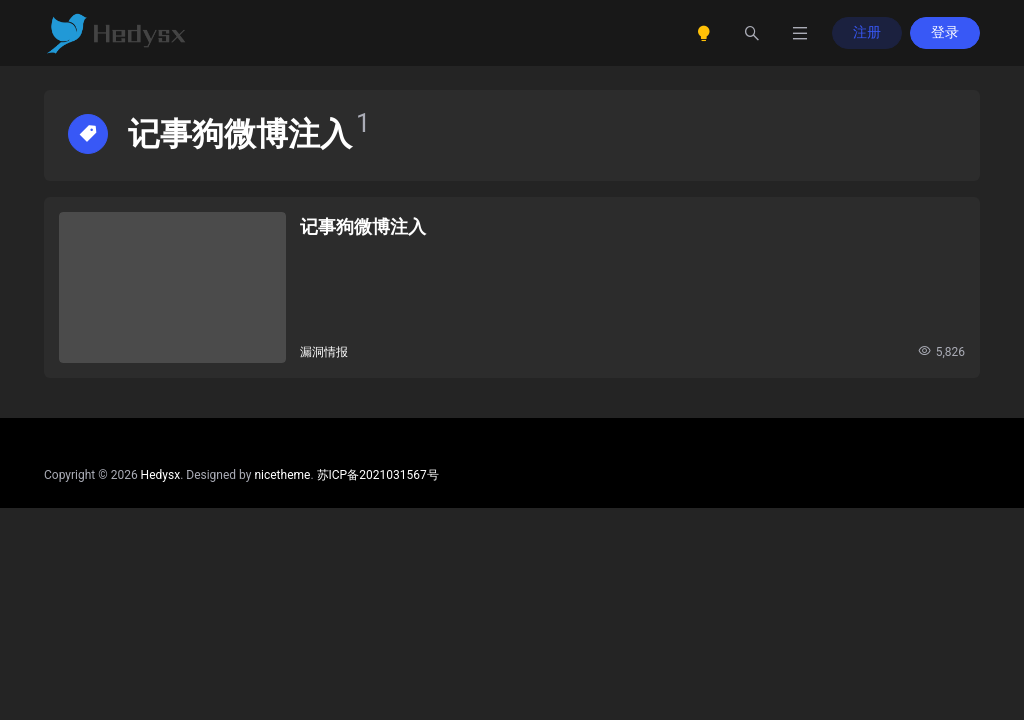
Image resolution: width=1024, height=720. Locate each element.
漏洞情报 (324, 352)
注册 (867, 32)
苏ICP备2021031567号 (378, 475)
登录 (945, 32)
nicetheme (282, 475)
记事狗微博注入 (363, 226)
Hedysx (161, 475)
